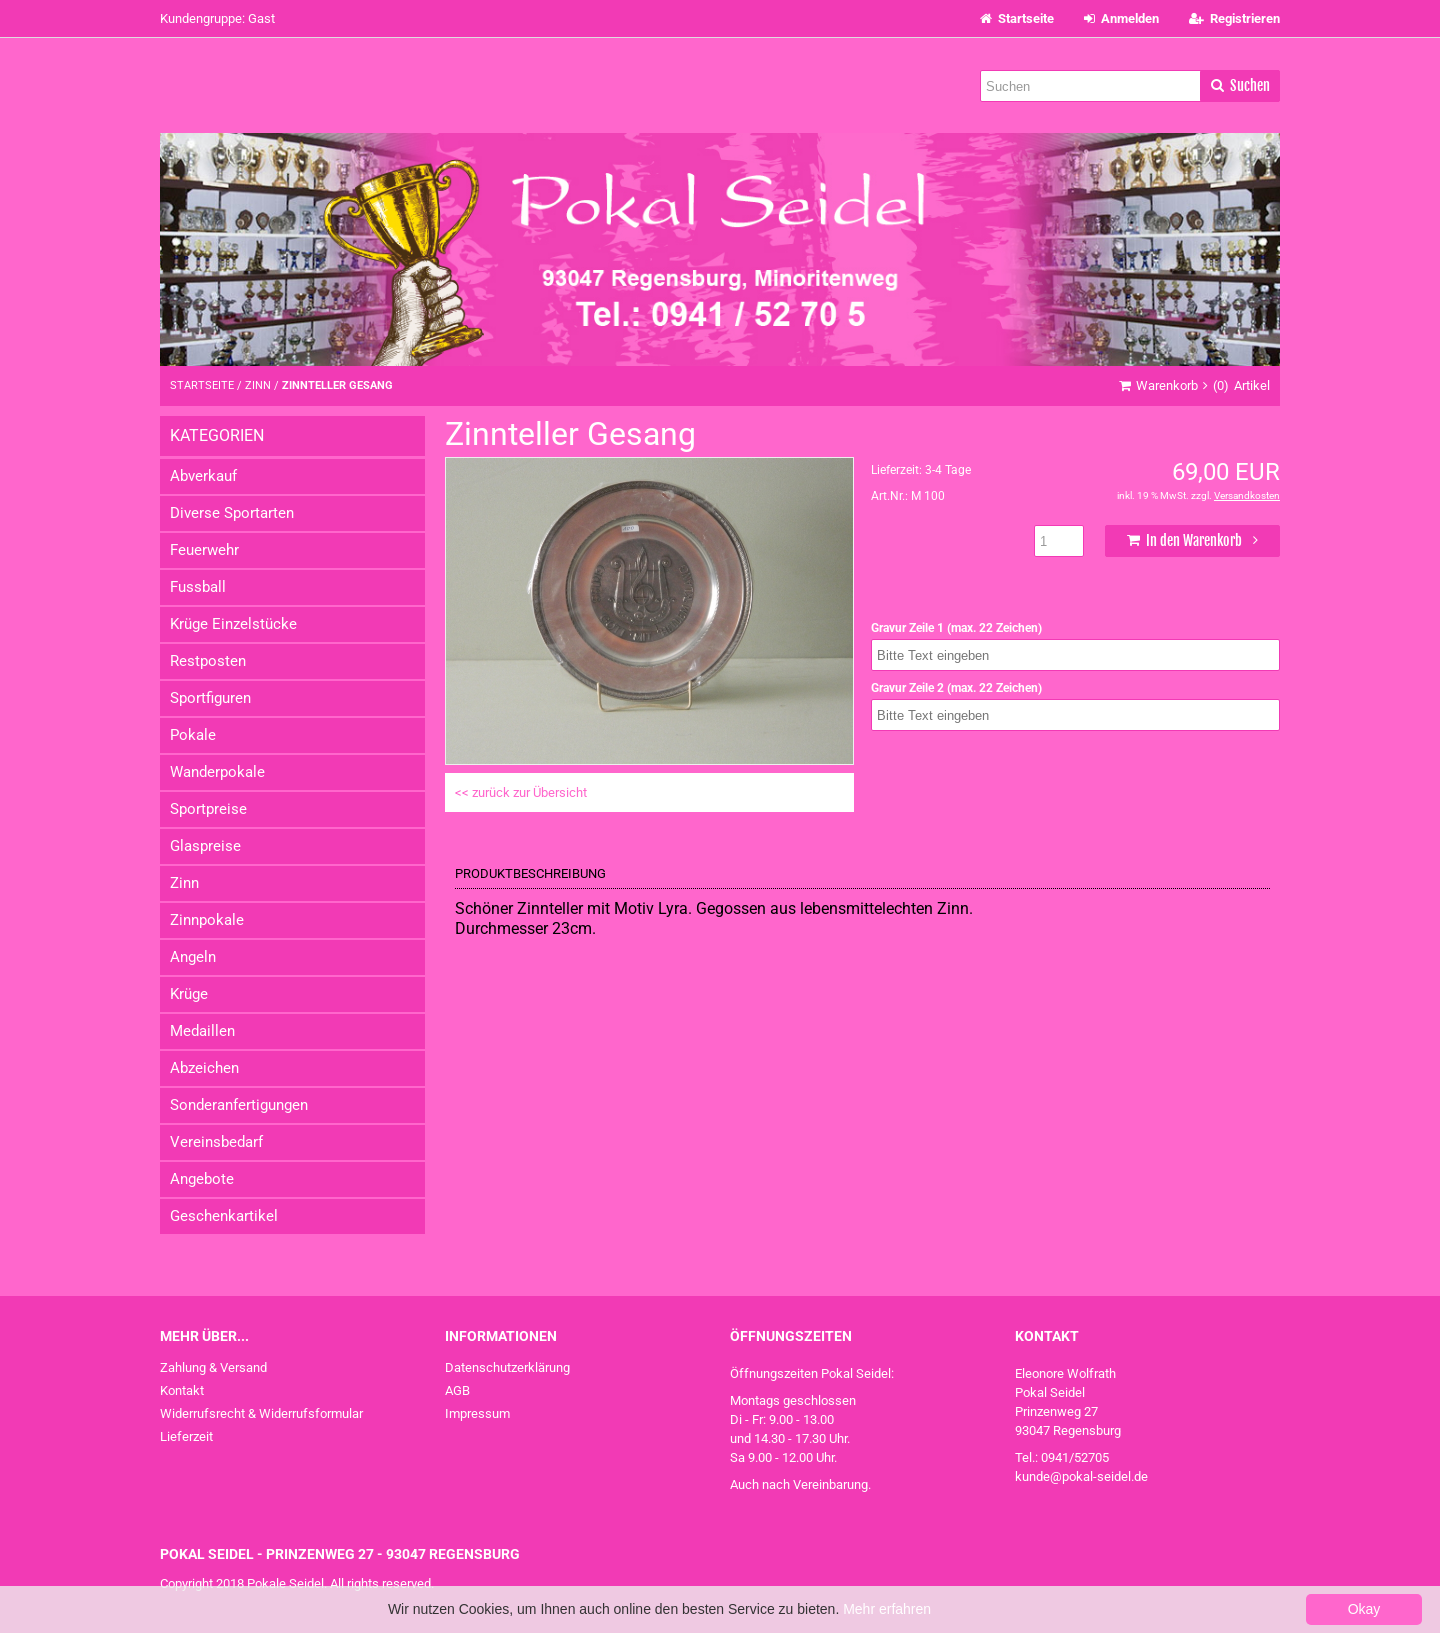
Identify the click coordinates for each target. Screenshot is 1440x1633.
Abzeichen (204, 1068)
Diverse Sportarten (232, 513)
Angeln (193, 957)
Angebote (202, 1179)
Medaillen (202, 1031)
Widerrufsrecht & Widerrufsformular (261, 1413)
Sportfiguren (210, 698)
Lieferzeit (186, 1436)
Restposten (208, 661)
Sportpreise (208, 809)
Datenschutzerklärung (507, 1367)
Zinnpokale (207, 920)
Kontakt (182, 1390)
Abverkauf (203, 476)
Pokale (193, 735)
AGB (457, 1390)
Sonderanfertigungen (239, 1105)
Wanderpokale (217, 772)
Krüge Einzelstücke (233, 624)
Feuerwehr (204, 550)
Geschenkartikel (224, 1216)
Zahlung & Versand (213, 1367)
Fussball (198, 587)
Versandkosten (1247, 495)
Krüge (189, 994)
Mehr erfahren (887, 1609)
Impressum (477, 1413)
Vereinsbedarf (216, 1142)
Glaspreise (205, 846)
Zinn (184, 883)
